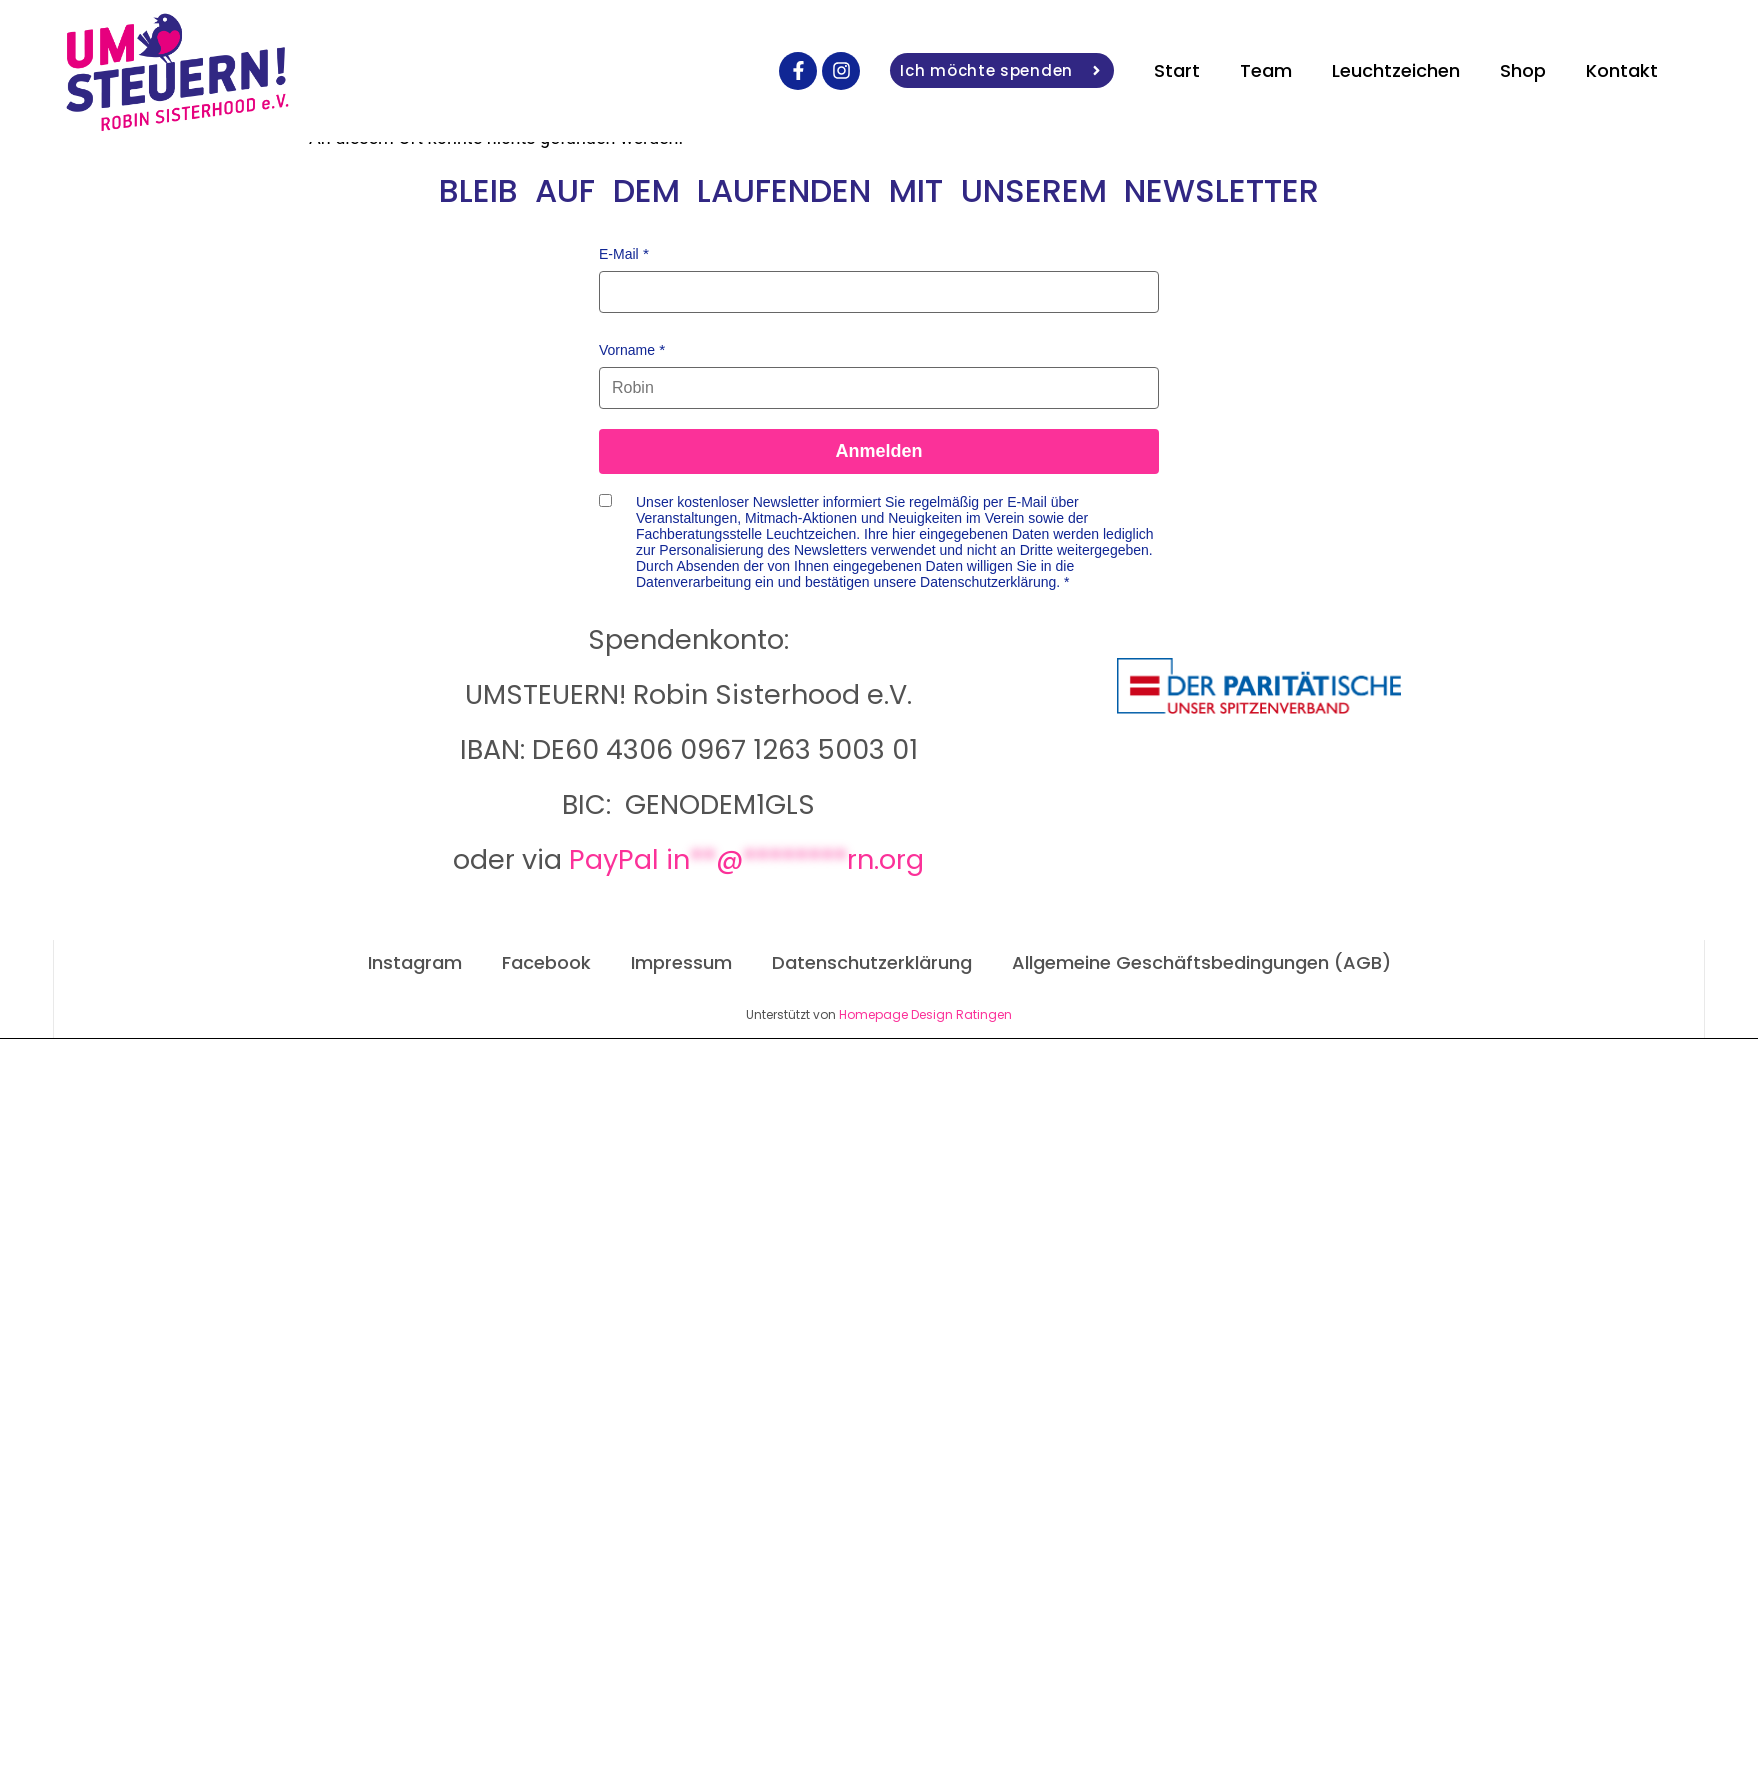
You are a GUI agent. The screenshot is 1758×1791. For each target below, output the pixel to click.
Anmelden (878, 451)
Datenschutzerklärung (872, 962)
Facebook (546, 962)
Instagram (415, 962)
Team (1266, 70)
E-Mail (619, 254)
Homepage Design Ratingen (925, 1014)
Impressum (681, 962)
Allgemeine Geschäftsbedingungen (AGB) (1201, 962)
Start (1177, 70)
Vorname (627, 350)
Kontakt (1622, 70)
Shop (1523, 70)
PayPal (746, 859)
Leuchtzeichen (1396, 70)
